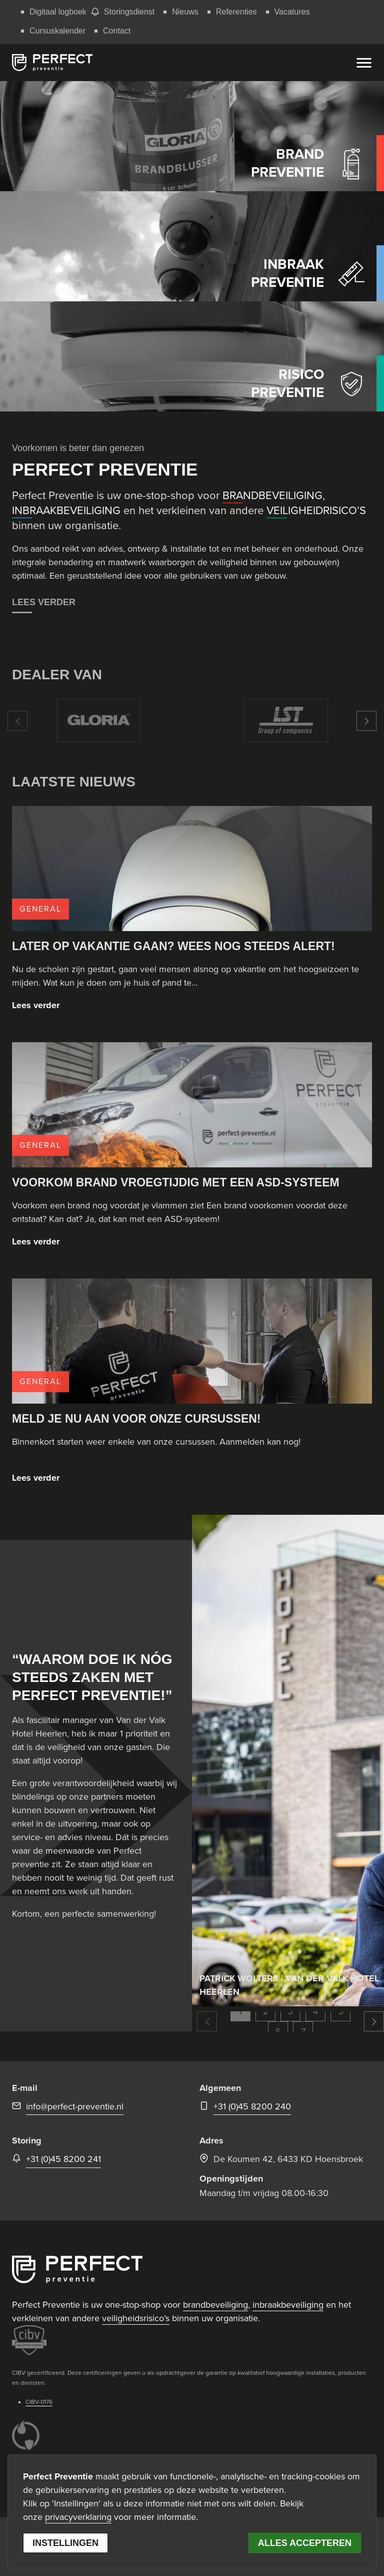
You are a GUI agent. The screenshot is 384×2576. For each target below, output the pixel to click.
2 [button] (265, 2011)
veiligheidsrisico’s (136, 2318)
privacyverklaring (78, 2516)
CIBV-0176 (39, 2401)
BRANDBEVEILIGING (272, 495)
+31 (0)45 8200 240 (252, 2106)
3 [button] (290, 2011)
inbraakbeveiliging (288, 2304)
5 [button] (341, 2011)
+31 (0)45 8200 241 (63, 2159)
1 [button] (240, 2011)
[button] (18, 721)
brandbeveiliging (215, 2304)
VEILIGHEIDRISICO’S (316, 510)
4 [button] (315, 2011)
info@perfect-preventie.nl (75, 2106)
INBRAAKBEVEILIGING (66, 510)
